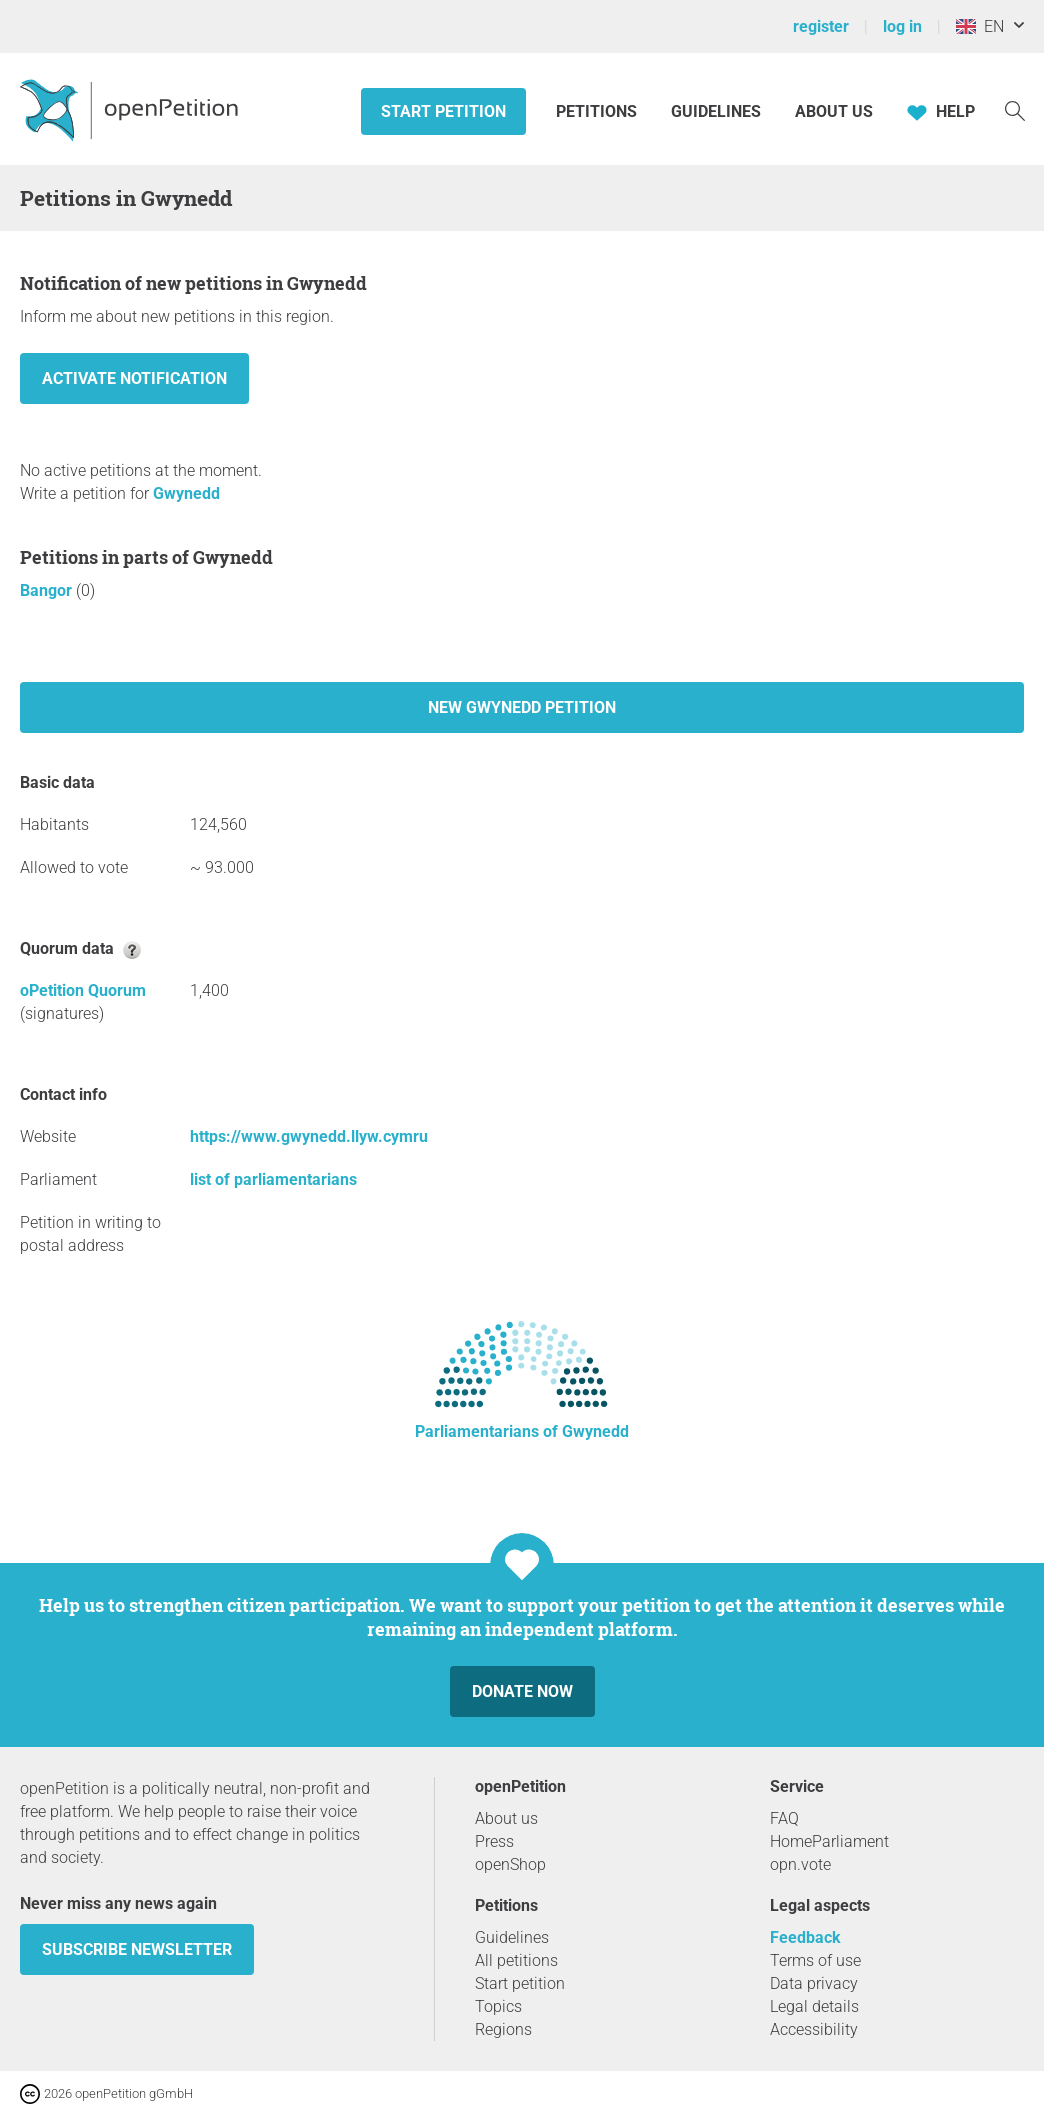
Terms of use (815, 1960)
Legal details (814, 2006)
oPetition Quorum (83, 990)
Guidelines (716, 111)
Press (494, 1841)
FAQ (784, 1818)
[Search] (1015, 109)
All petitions (516, 1960)
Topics (498, 2006)
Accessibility (814, 2029)
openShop (510, 1864)
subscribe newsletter (137, 1949)
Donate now (522, 1691)
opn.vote (800, 1864)
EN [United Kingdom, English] (980, 26)
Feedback (805, 1937)
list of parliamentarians (273, 1179)
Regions (503, 2029)
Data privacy (814, 1983)
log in (902, 26)
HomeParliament (829, 1841)
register (821, 26)
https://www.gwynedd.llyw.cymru (309, 1136)
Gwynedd (186, 493)
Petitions (598, 111)
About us (834, 111)
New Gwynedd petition (522, 707)
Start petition (443, 111)
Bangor (48, 590)
